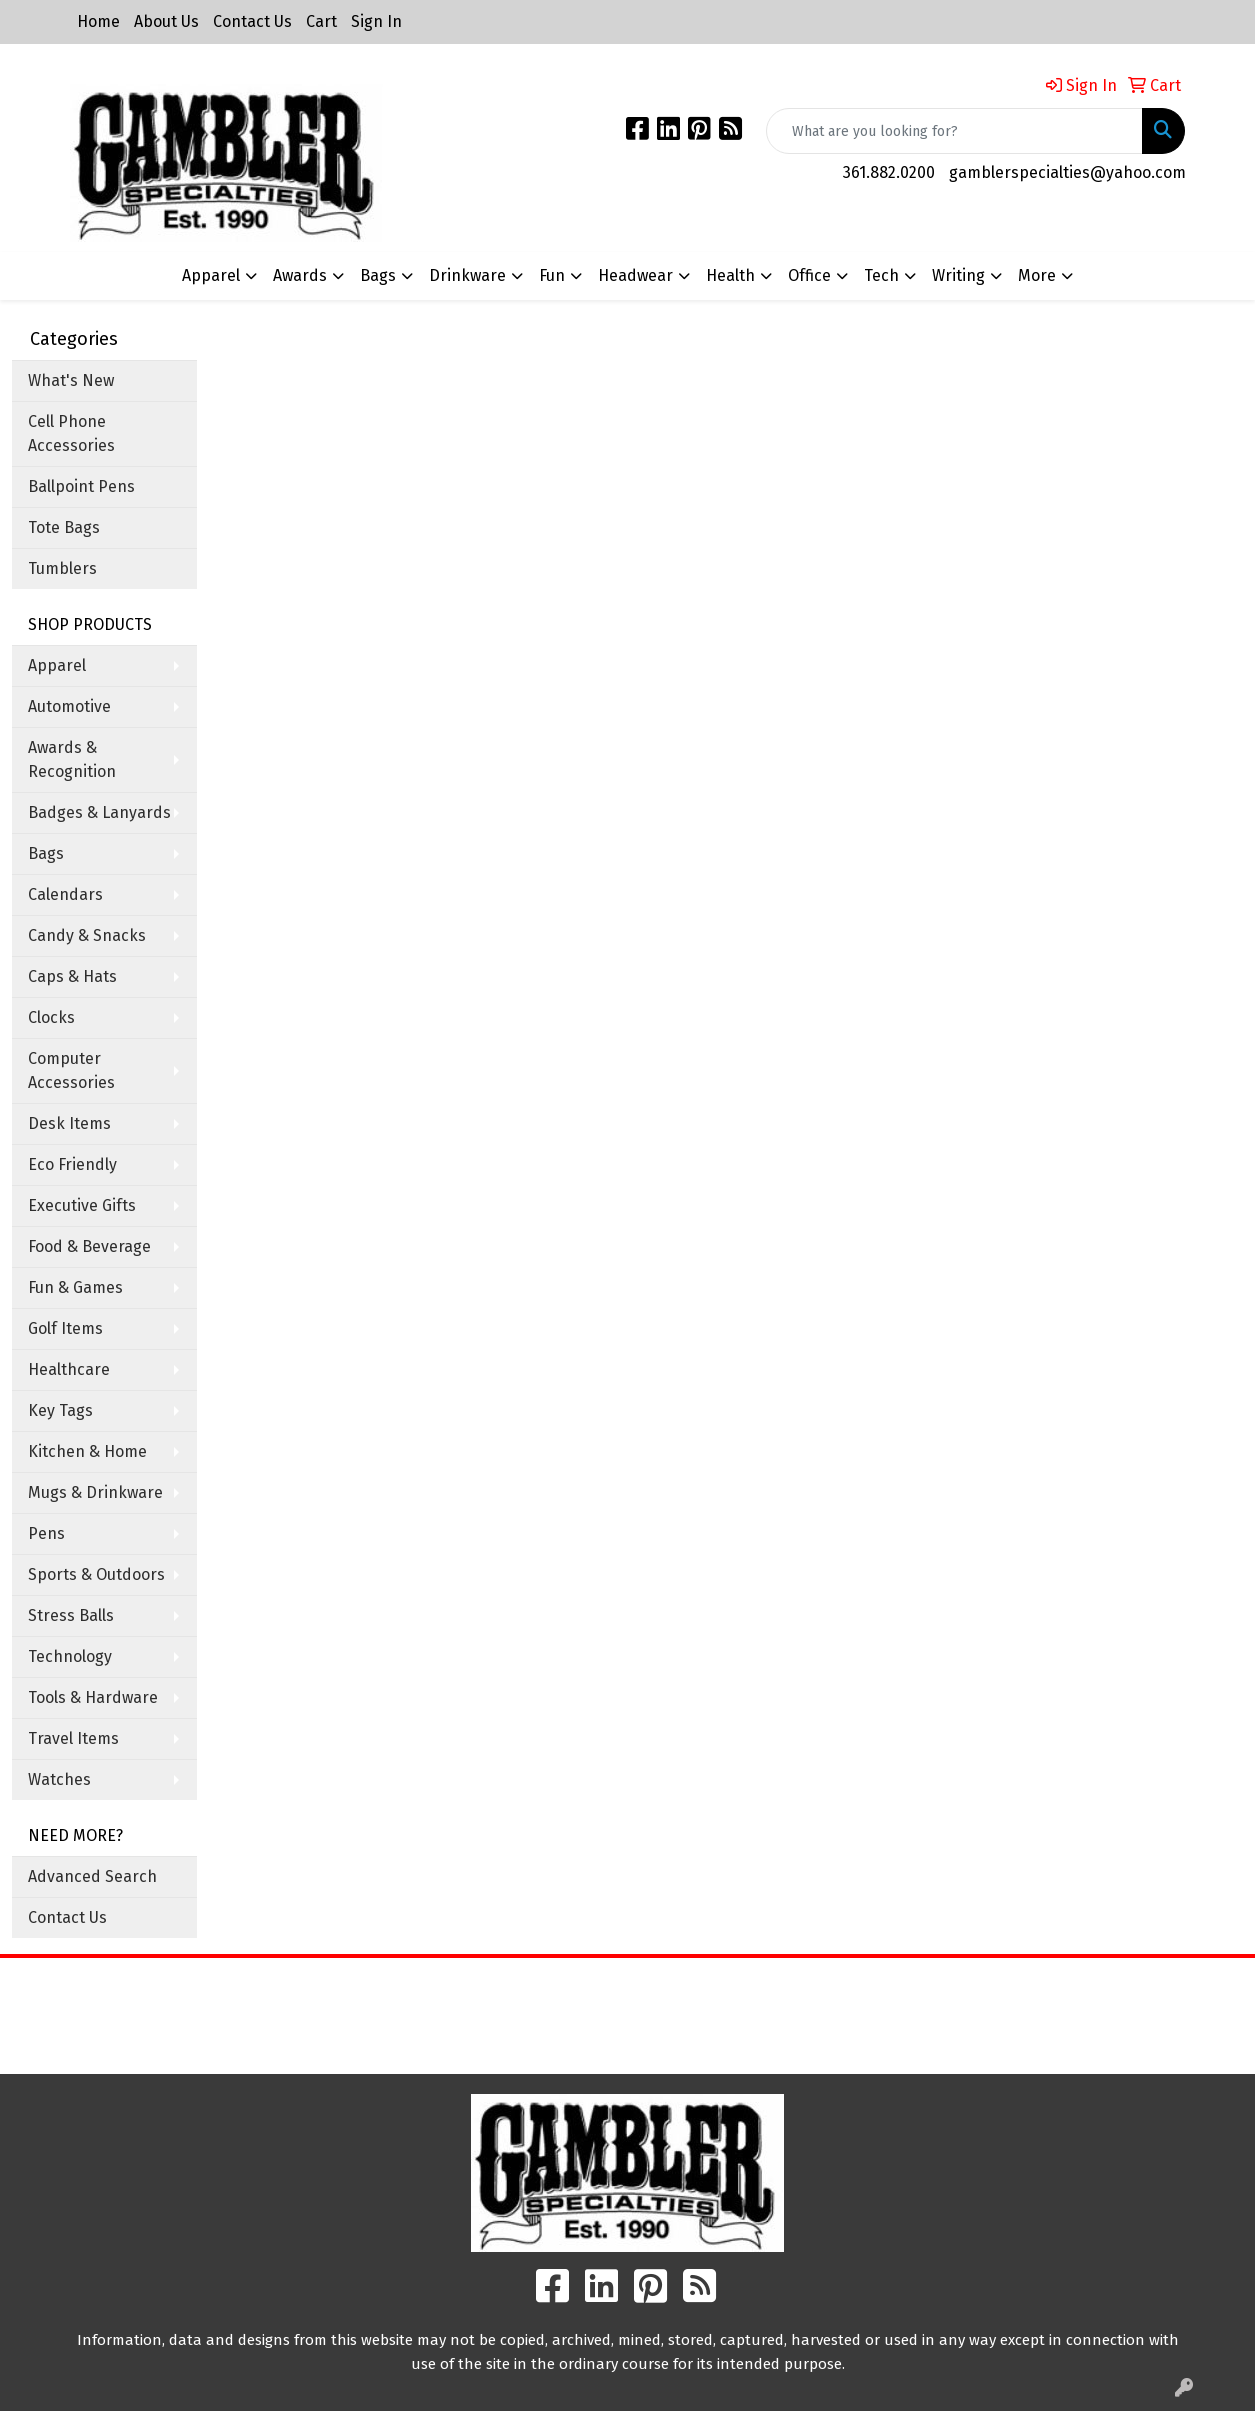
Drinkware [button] (467, 275)
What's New (71, 380)
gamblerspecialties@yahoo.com (1067, 172)
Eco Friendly (72, 1164)
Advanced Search (92, 1876)
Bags (46, 853)
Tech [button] (881, 275)
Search (784, 1987)
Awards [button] (300, 275)
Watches (59, 1779)
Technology (70, 1656)
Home (98, 21)
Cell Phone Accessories (71, 433)
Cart (321, 21)
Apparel (57, 665)
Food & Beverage (89, 1246)
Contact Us (252, 21)
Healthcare (69, 1369)
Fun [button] (552, 275)
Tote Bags (64, 527)
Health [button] (730, 275)
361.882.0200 (889, 172)
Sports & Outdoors (96, 1574)
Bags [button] (378, 275)
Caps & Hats (72, 976)
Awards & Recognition (72, 759)
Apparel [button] (211, 275)
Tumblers (62, 568)
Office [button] (809, 275)
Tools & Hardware (93, 1697)
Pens (46, 1533)
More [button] (1037, 275)
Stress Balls (71, 1615)
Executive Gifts (82, 1205)
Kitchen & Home (87, 1451)
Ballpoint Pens (81, 486)
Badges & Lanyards (99, 812)
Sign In (376, 21)
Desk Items (69, 1123)
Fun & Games (75, 1287)
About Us (166, 21)
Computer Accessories (71, 1070)
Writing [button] (958, 275)
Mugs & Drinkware (95, 1492)
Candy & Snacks (87, 935)
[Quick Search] (954, 131)
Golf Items (65, 1328)
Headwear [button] (635, 275)
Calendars (65, 894)
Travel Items (73, 1738)
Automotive (69, 706)
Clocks (51, 1017)
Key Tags (60, 1410)
